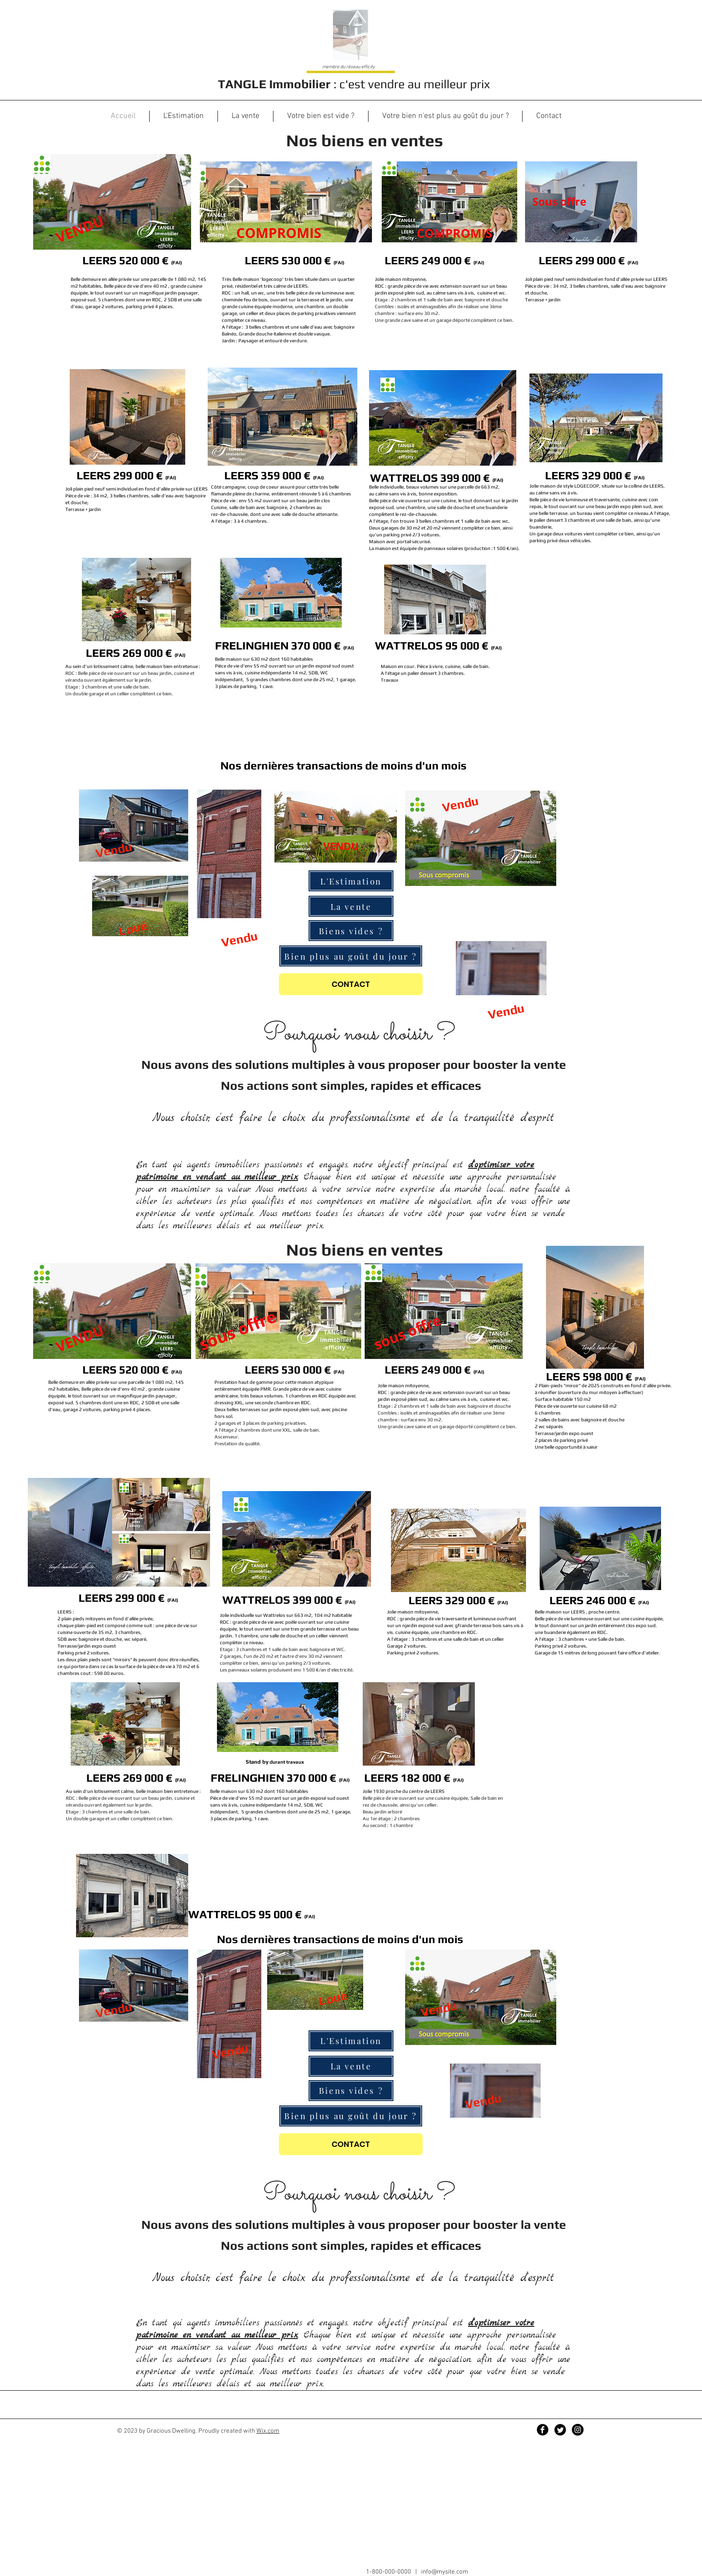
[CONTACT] (351, 984)
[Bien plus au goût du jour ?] (351, 956)
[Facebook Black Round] (542, 2430)
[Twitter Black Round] (560, 2430)
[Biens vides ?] (351, 931)
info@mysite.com (444, 2572)
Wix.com (267, 2431)
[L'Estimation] (351, 881)
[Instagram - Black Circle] (578, 2430)
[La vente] (351, 906)
